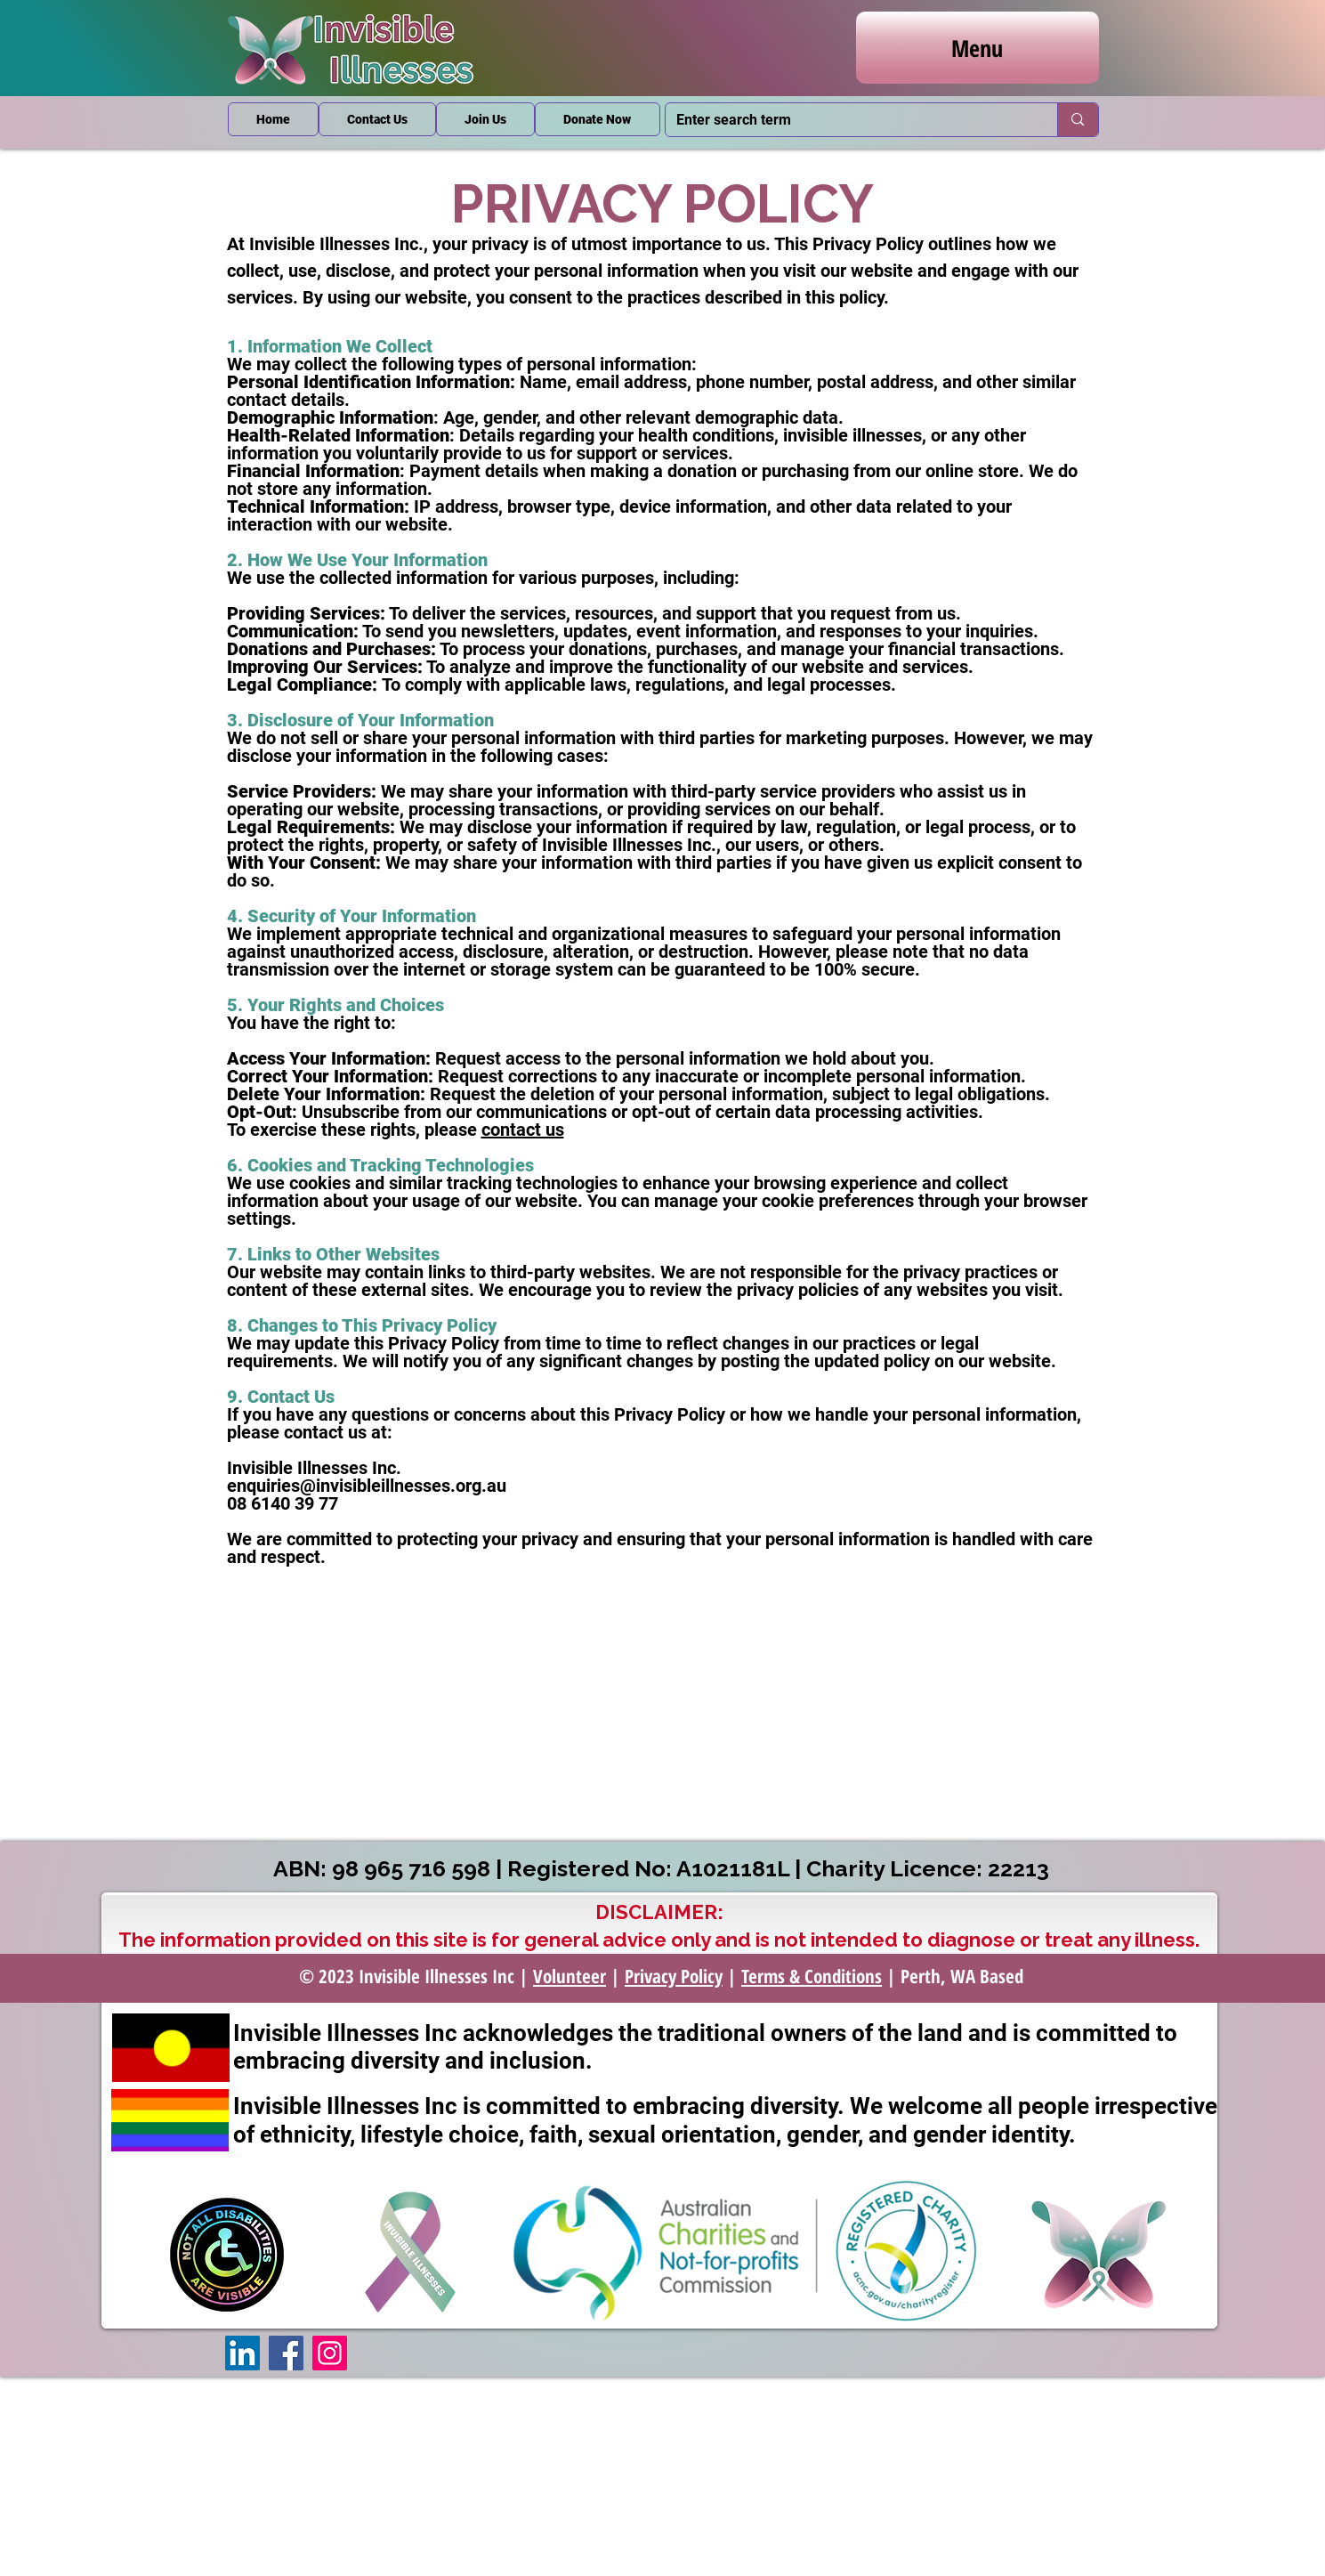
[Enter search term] (848, 119)
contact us (522, 1129)
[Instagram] (329, 2353)
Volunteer (569, 1976)
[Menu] (977, 48)
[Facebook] (286, 2353)
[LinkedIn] (242, 2353)
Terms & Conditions (811, 1976)
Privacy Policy (674, 1976)
